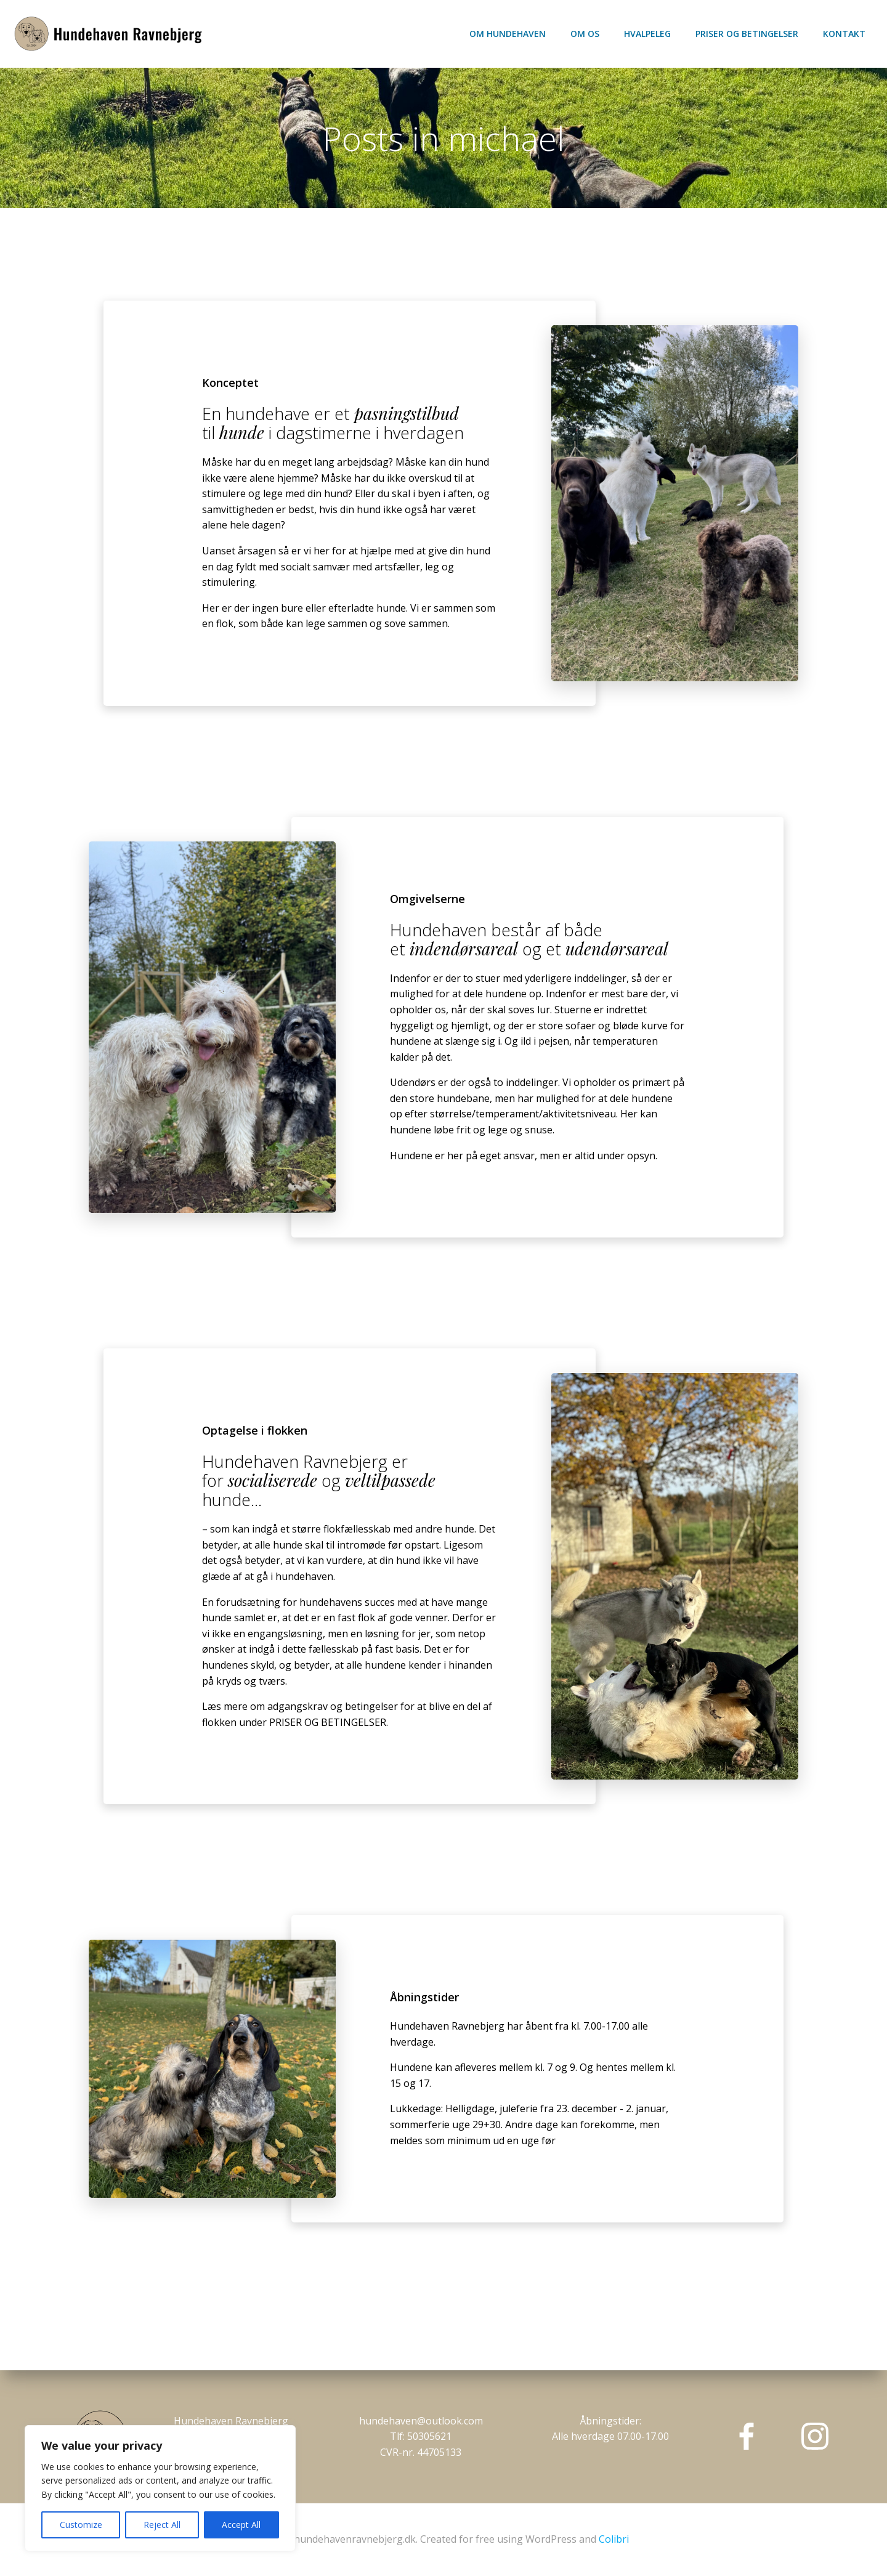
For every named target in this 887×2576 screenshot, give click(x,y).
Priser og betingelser (746, 33)
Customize (81, 2524)
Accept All (241, 2524)
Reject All (162, 2524)
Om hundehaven (507, 33)
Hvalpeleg (647, 33)
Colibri (614, 2539)
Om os (584, 33)
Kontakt (844, 33)
